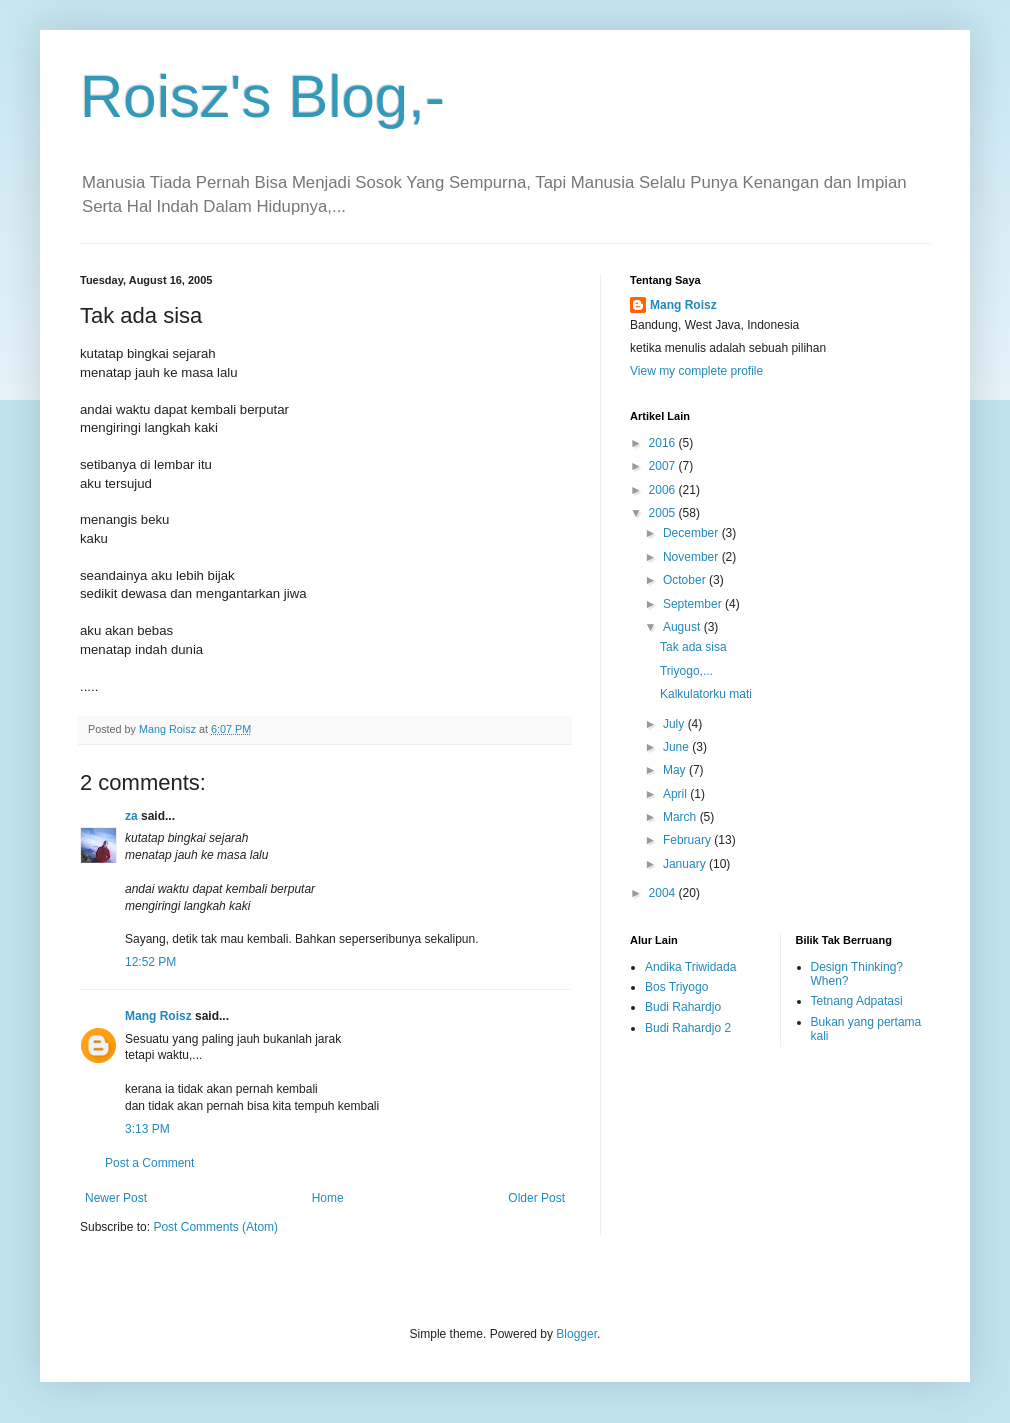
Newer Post (116, 1198)
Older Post (536, 1198)
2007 (664, 466)
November (692, 557)
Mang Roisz (158, 1016)
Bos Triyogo (676, 987)
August (683, 627)
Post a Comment (149, 1163)
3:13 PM (147, 1129)
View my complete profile (696, 371)
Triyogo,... (686, 671)
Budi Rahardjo (683, 1007)
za (131, 816)
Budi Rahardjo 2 (688, 1028)
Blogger (576, 1334)
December (692, 533)
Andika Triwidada (690, 967)
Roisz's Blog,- (262, 96)
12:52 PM (150, 962)
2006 (664, 490)
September (694, 604)
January (686, 864)
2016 (664, 443)
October (686, 580)
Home (328, 1198)
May (676, 770)
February (688, 840)
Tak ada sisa (693, 647)
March (681, 817)
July (675, 724)
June (677, 747)
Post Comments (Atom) (215, 1227)
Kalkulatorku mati (706, 694)
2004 (664, 893)
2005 (664, 513)
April (676, 794)
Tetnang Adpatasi (857, 1001)
